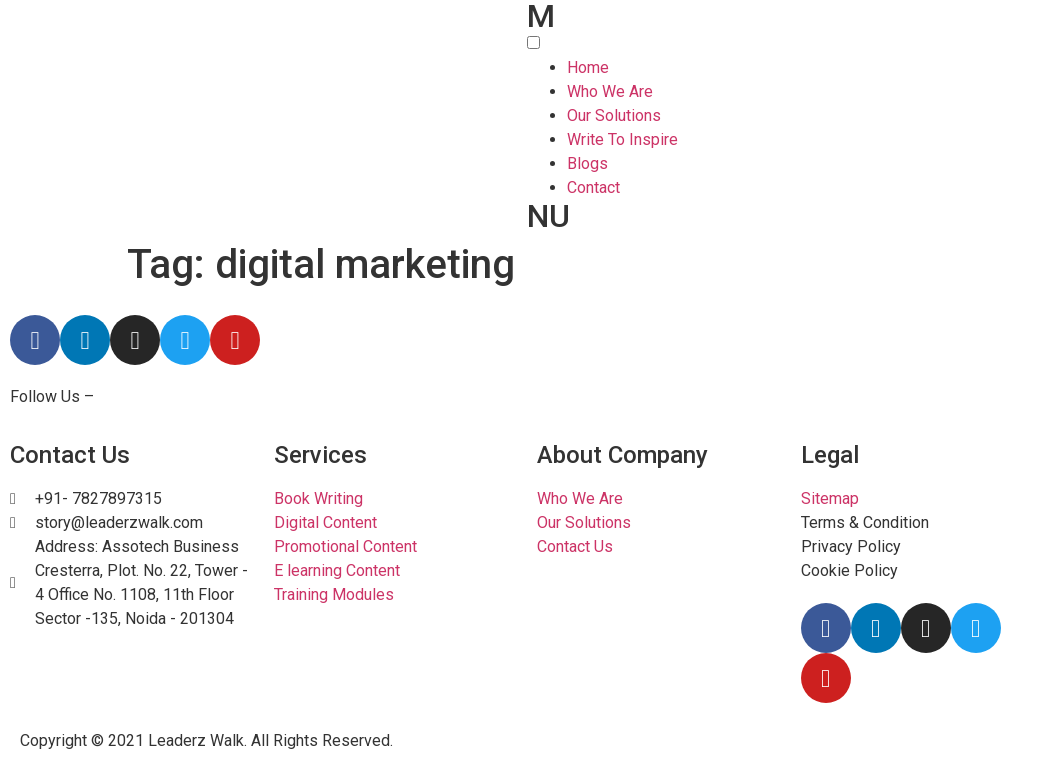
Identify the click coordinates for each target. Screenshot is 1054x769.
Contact (593, 187)
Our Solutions (614, 115)
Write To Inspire (622, 139)
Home (588, 67)
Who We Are (610, 91)
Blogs (587, 163)
